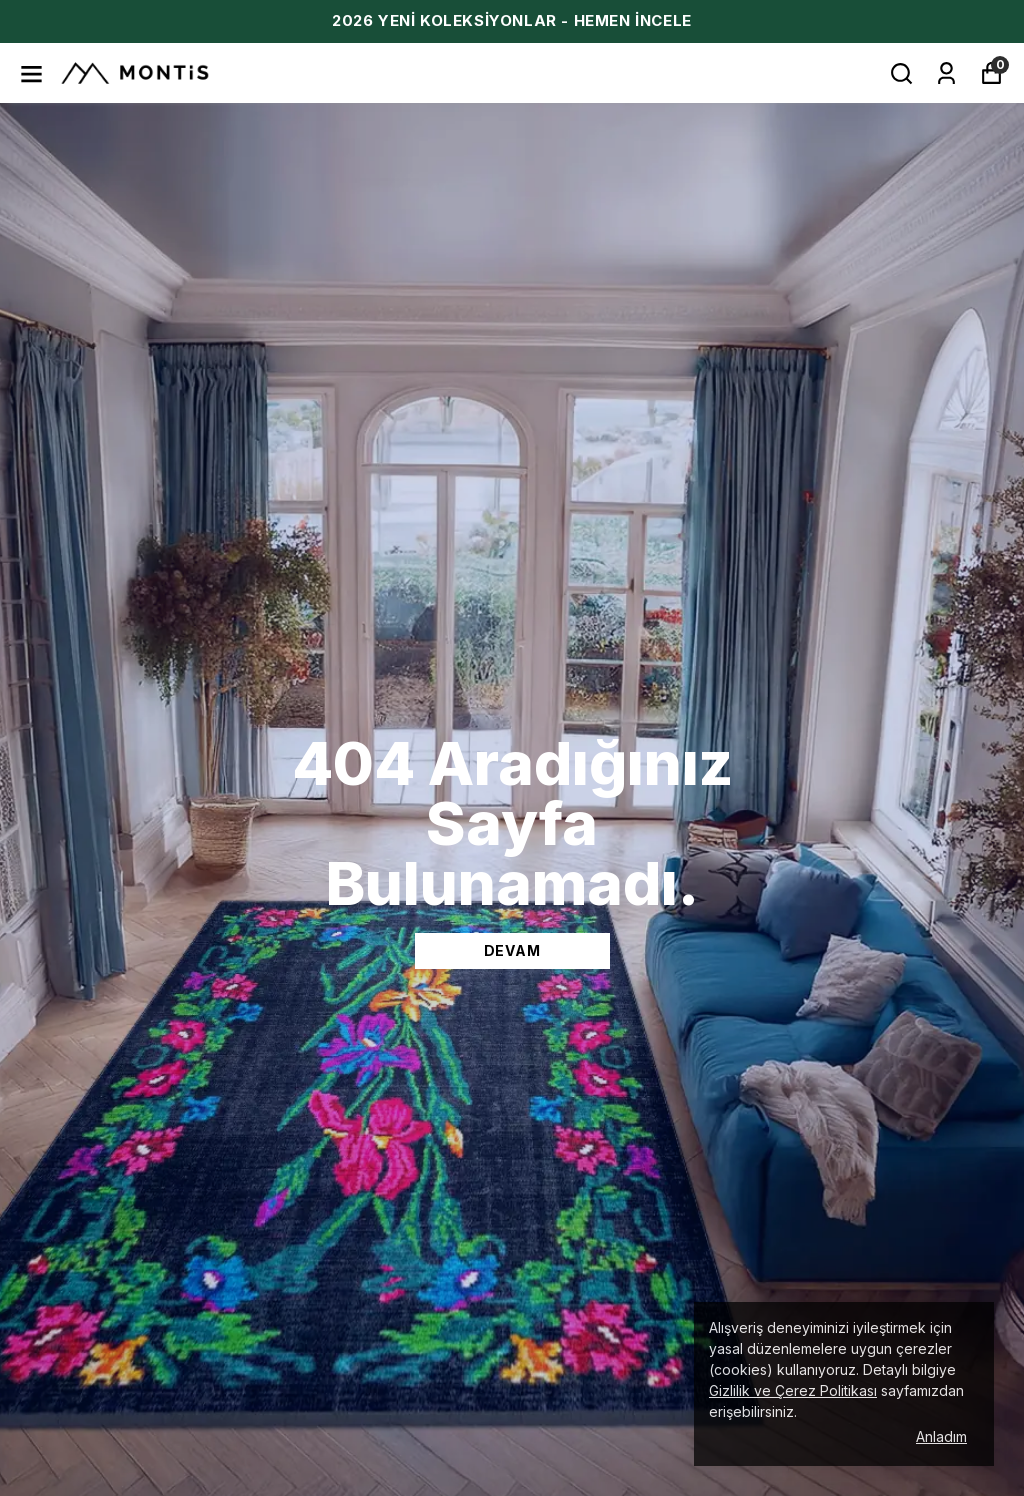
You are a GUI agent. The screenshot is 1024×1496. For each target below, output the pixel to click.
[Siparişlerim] (946, 73)
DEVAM (512, 950)
